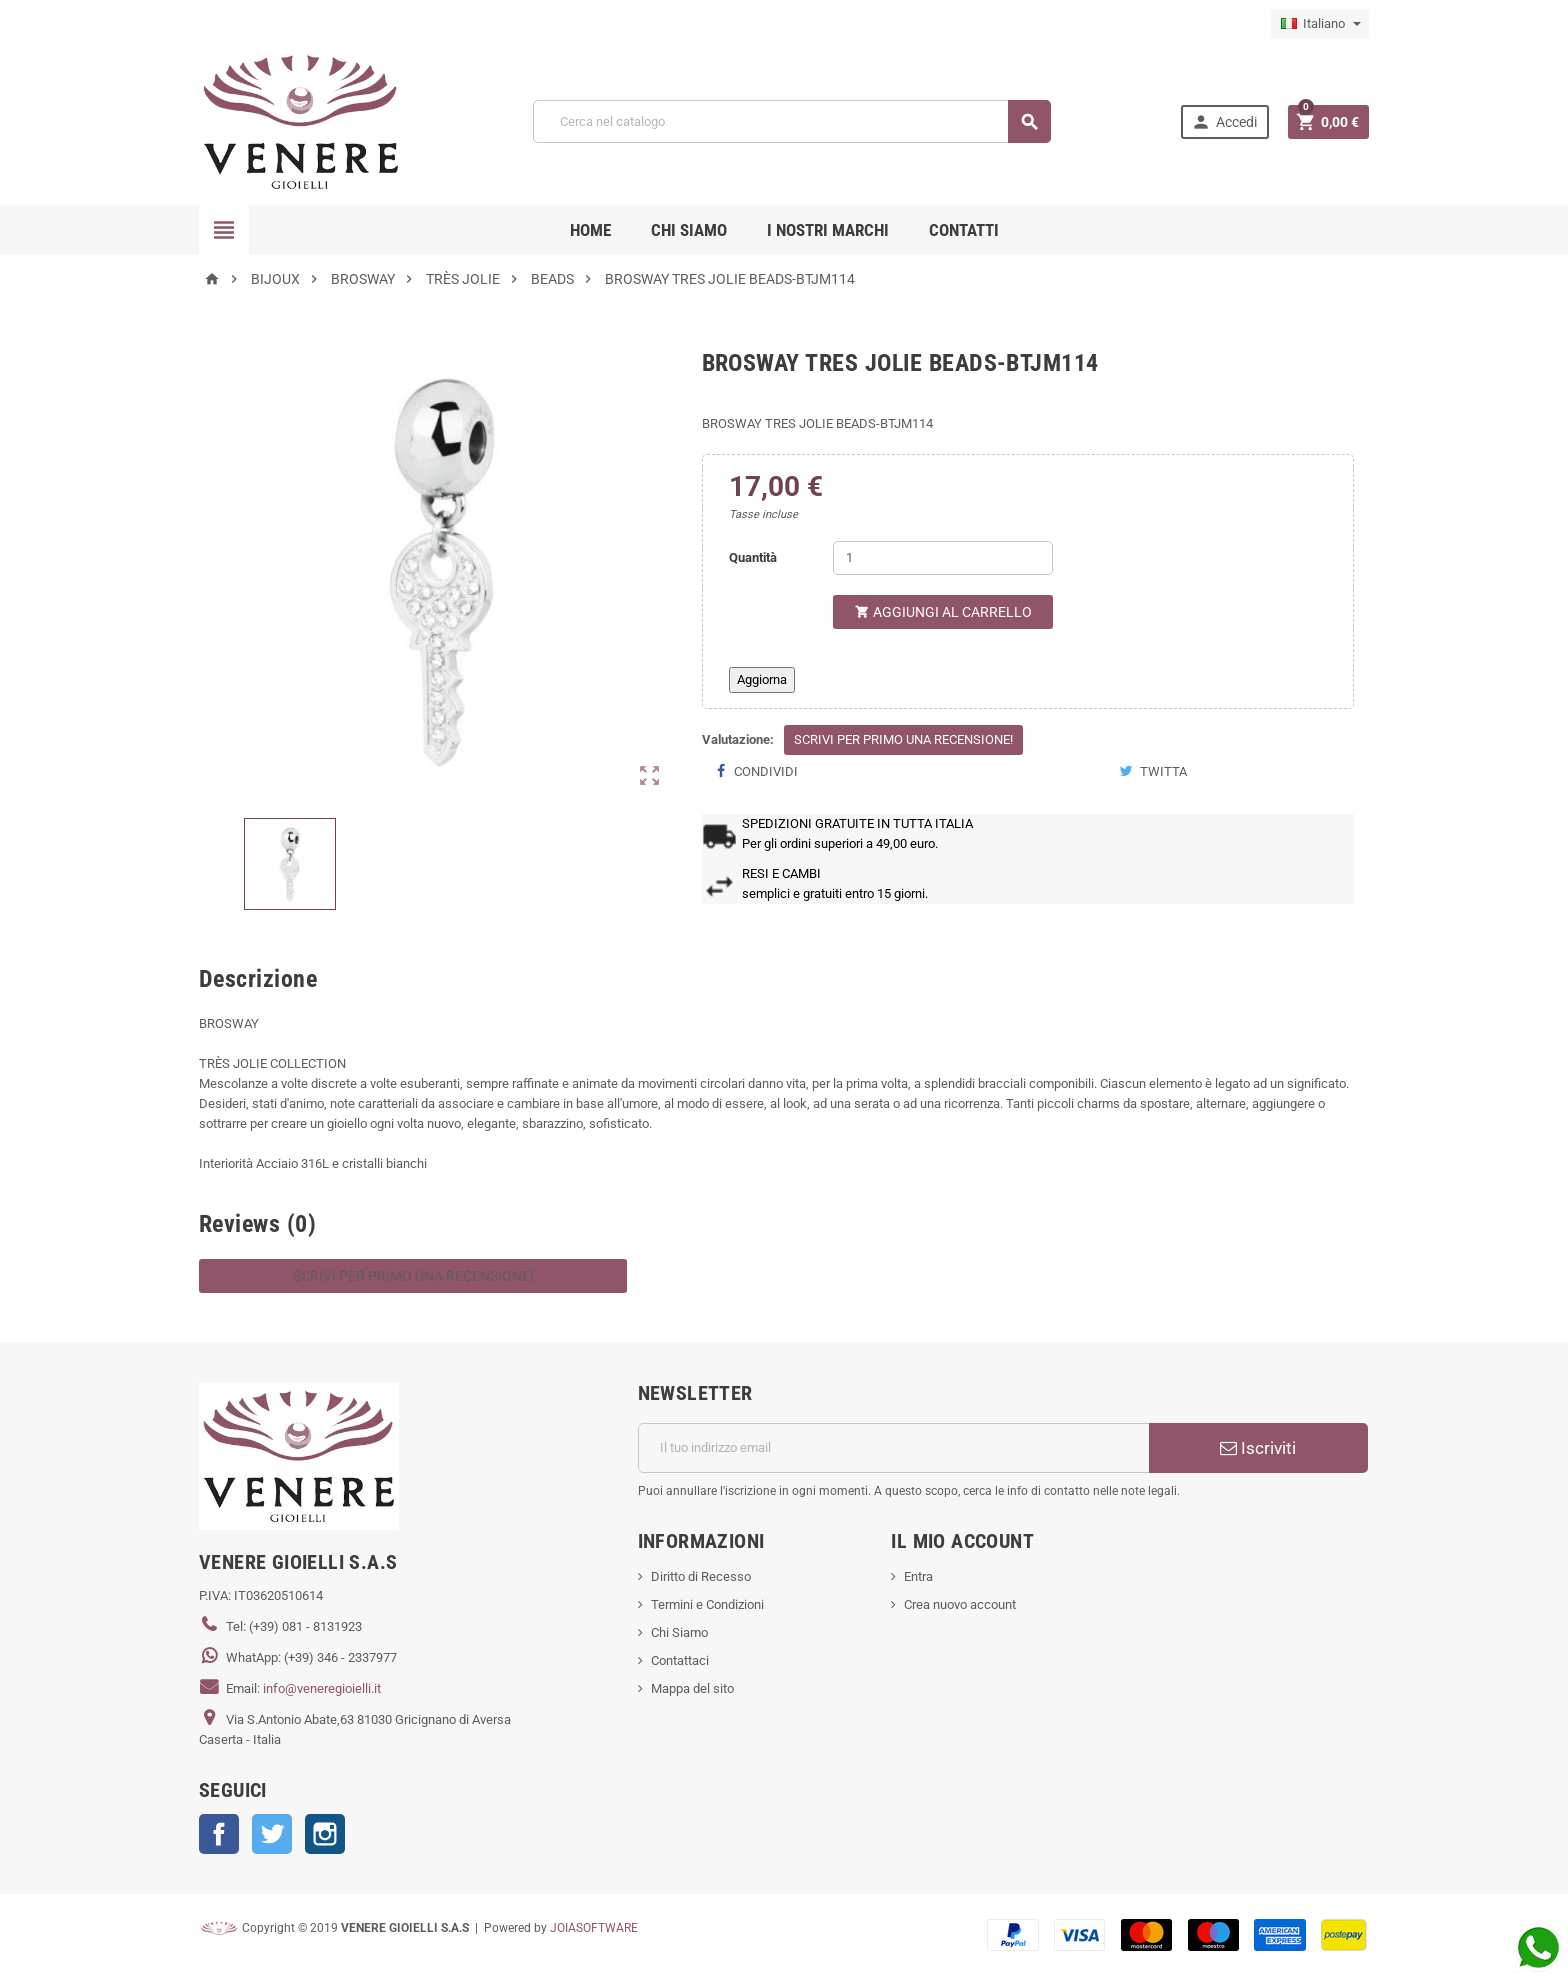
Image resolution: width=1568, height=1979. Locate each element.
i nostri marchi (828, 230)
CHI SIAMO (689, 230)
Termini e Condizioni (707, 1604)
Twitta (1153, 771)
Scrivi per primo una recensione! (903, 739)
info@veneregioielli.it (322, 1688)
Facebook (219, 1834)
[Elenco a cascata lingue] (1320, 24)
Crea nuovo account (960, 1604)
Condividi (757, 771)
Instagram (325, 1834)
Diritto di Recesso (701, 1576)
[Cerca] (791, 121)
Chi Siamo (679, 1632)
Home (590, 230)
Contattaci (680, 1660)
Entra (918, 1576)
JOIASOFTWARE (594, 1928)
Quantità (753, 557)
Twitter (272, 1834)
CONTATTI (964, 230)
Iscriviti (1258, 1448)
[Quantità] (943, 558)
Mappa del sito (692, 1688)
